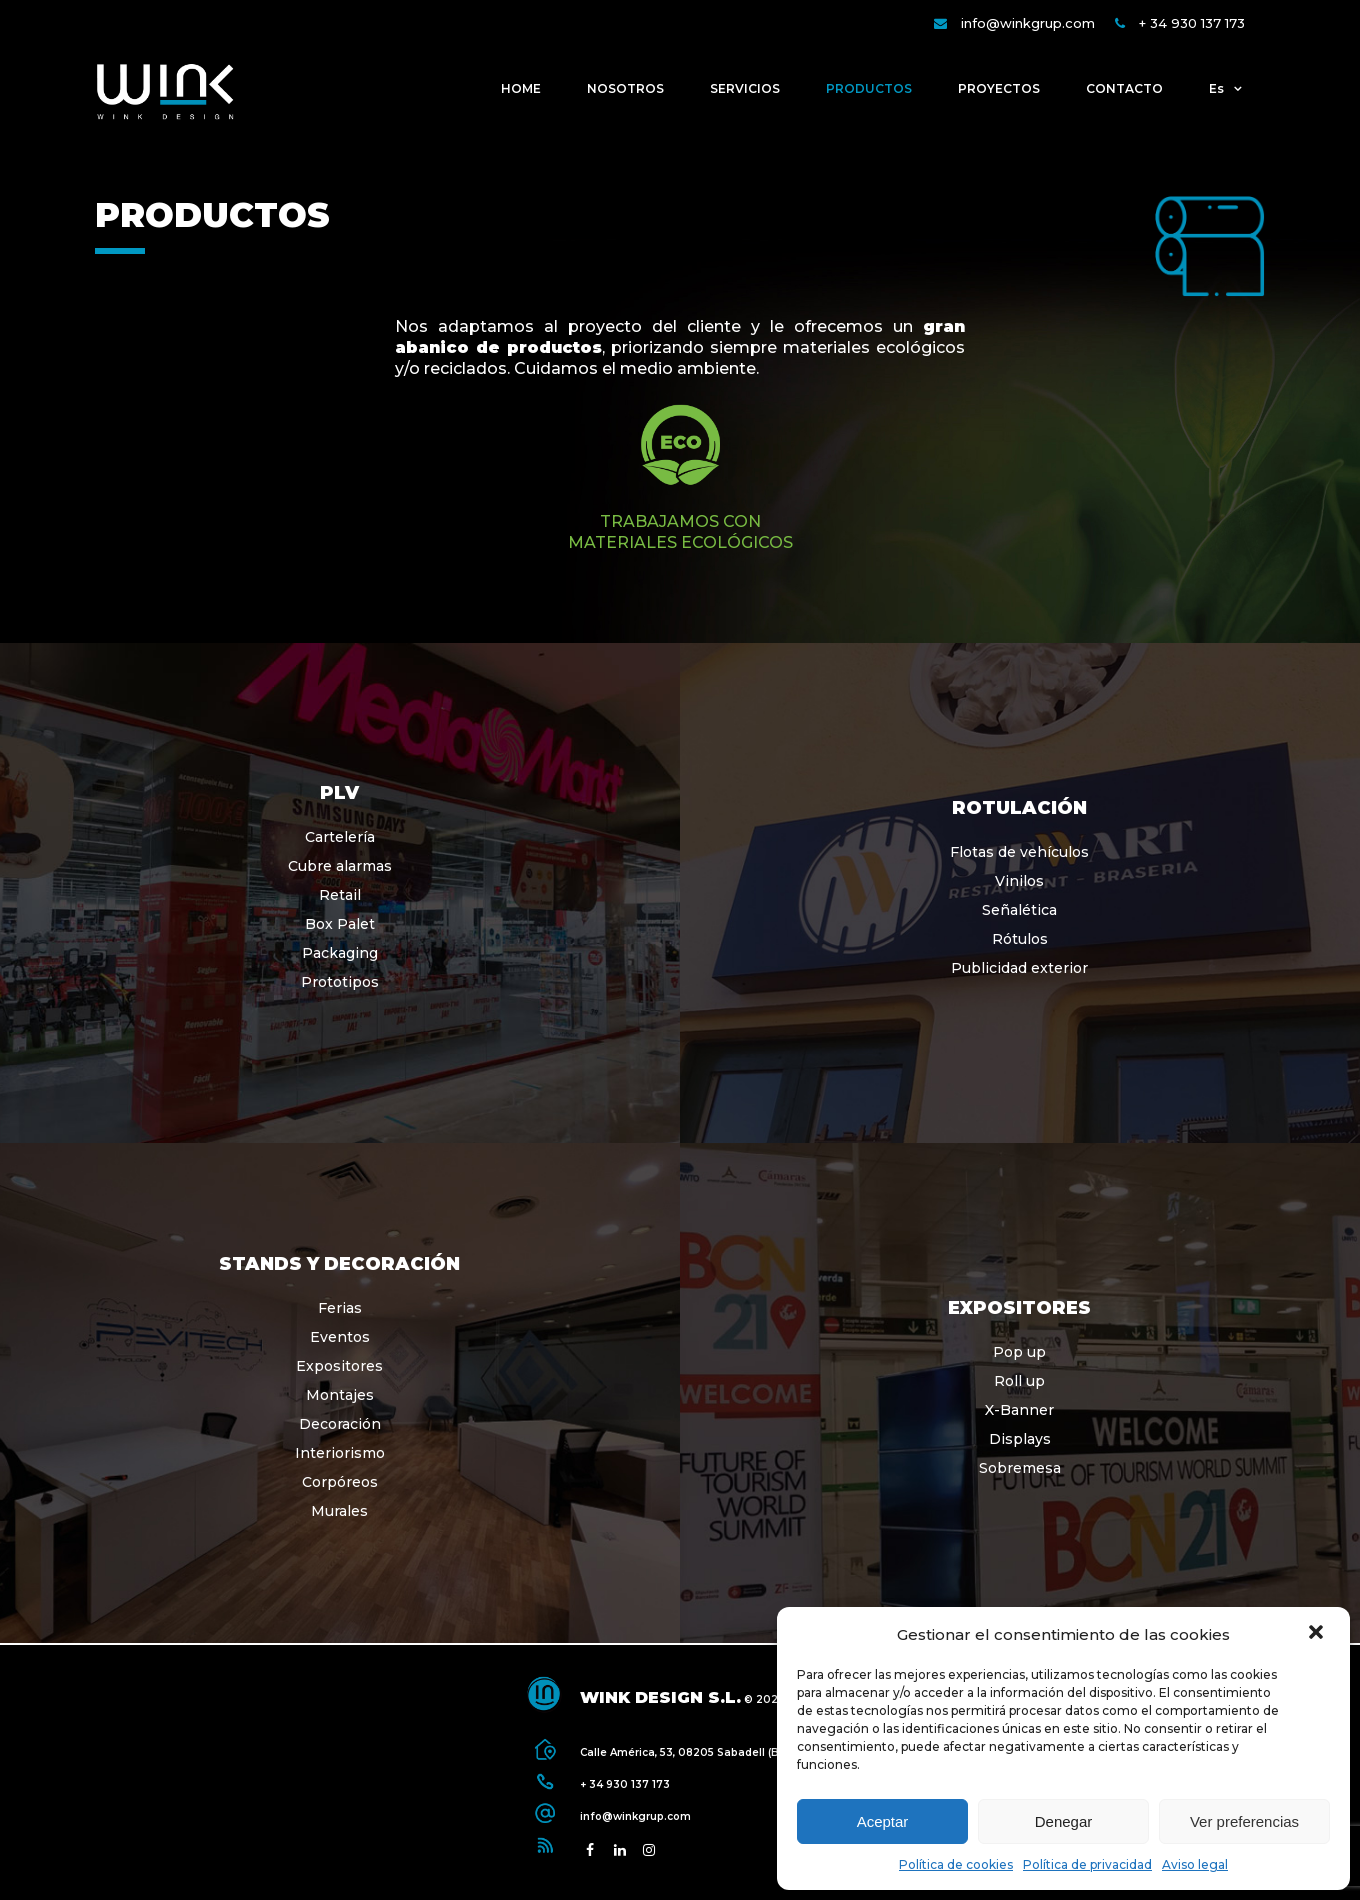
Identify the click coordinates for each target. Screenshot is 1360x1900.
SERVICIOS (745, 88)
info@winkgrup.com (1028, 23)
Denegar (1064, 1821)
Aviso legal (1195, 1864)
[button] (1318, 1634)
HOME (521, 88)
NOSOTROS (625, 88)
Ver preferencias (1244, 1821)
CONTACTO (1124, 88)
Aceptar (883, 1821)
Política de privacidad (1087, 1864)
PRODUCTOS (869, 88)
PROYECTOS (999, 88)
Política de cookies (956, 1864)
